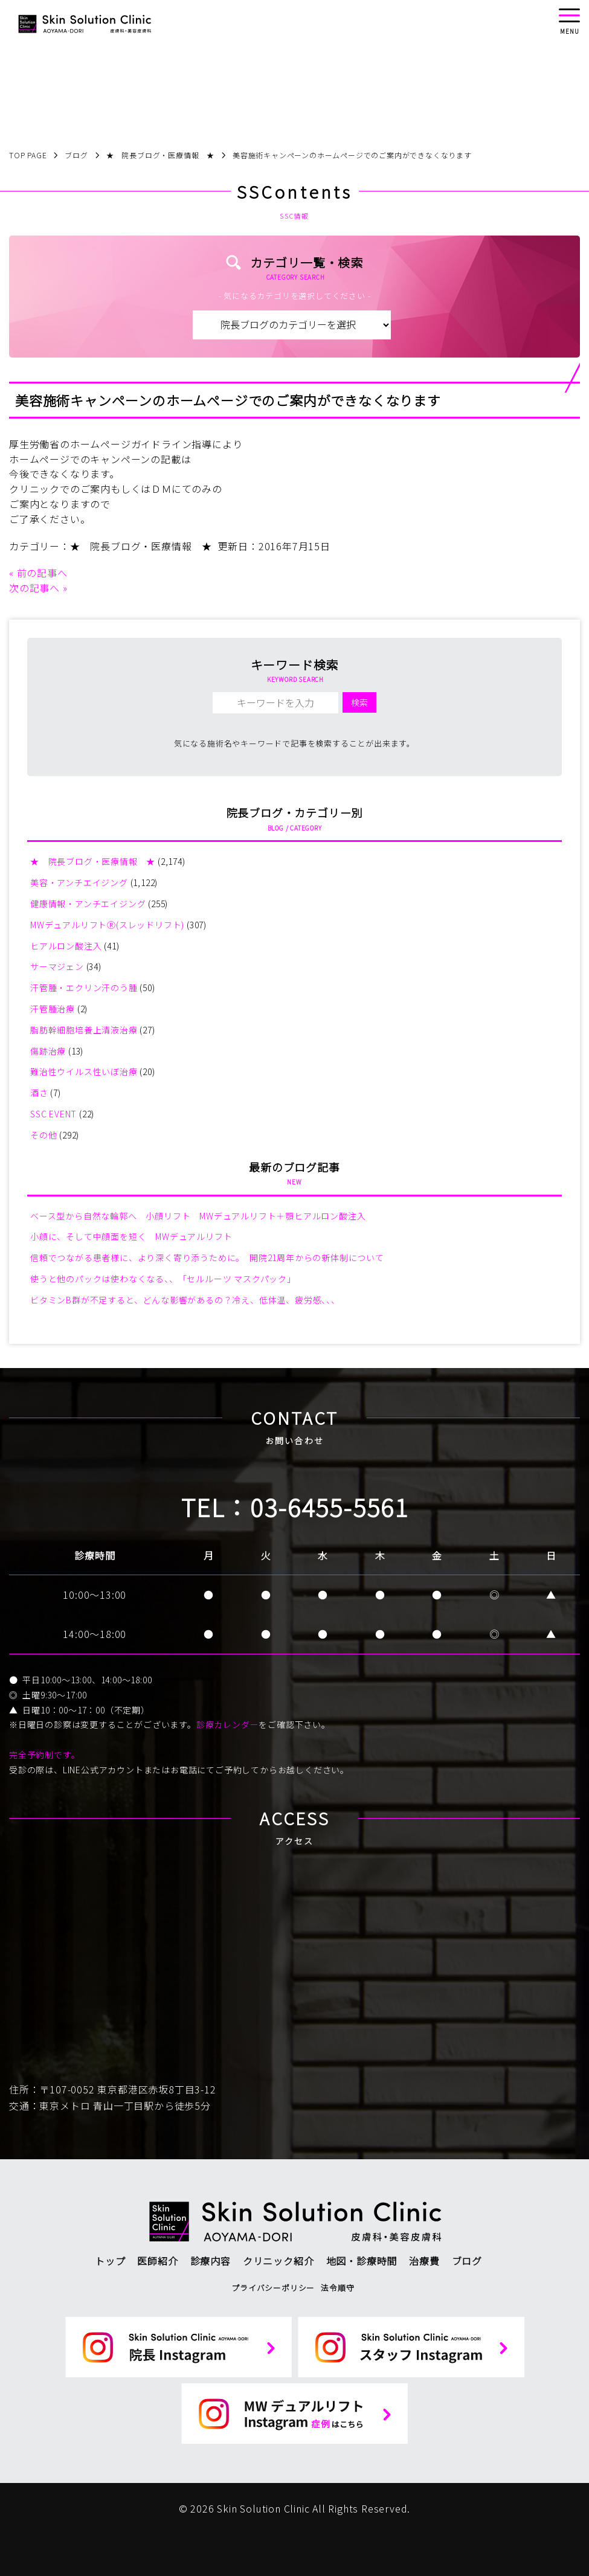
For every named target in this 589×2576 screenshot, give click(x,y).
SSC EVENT (53, 1114)
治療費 (424, 2260)
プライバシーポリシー (273, 2287)
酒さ (39, 1093)
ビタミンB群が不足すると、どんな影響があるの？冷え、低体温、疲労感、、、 (185, 1300)
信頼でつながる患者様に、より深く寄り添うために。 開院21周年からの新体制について (207, 1257)
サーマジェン (57, 966)
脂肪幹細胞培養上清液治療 (84, 1030)
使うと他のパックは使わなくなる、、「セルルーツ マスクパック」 (163, 1279)
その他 (43, 1135)
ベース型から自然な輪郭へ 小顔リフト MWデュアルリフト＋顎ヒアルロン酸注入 (197, 1216)
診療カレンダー (227, 1724)
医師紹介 (157, 2260)
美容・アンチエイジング (79, 882)
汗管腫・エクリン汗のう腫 (84, 987)
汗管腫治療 (52, 1009)
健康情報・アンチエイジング (88, 904)
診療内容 (210, 2260)
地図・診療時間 (361, 2260)
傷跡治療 (48, 1051)
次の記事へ (34, 587)
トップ (110, 2260)
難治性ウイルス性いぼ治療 (84, 1071)
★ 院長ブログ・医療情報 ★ (141, 546)
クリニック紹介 (278, 2260)
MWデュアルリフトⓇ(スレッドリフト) (107, 925)
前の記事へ (42, 572)
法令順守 (337, 2287)
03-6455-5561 (329, 1506)
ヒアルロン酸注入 (65, 946)
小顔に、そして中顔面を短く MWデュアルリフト (131, 1236)
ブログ (467, 2260)
